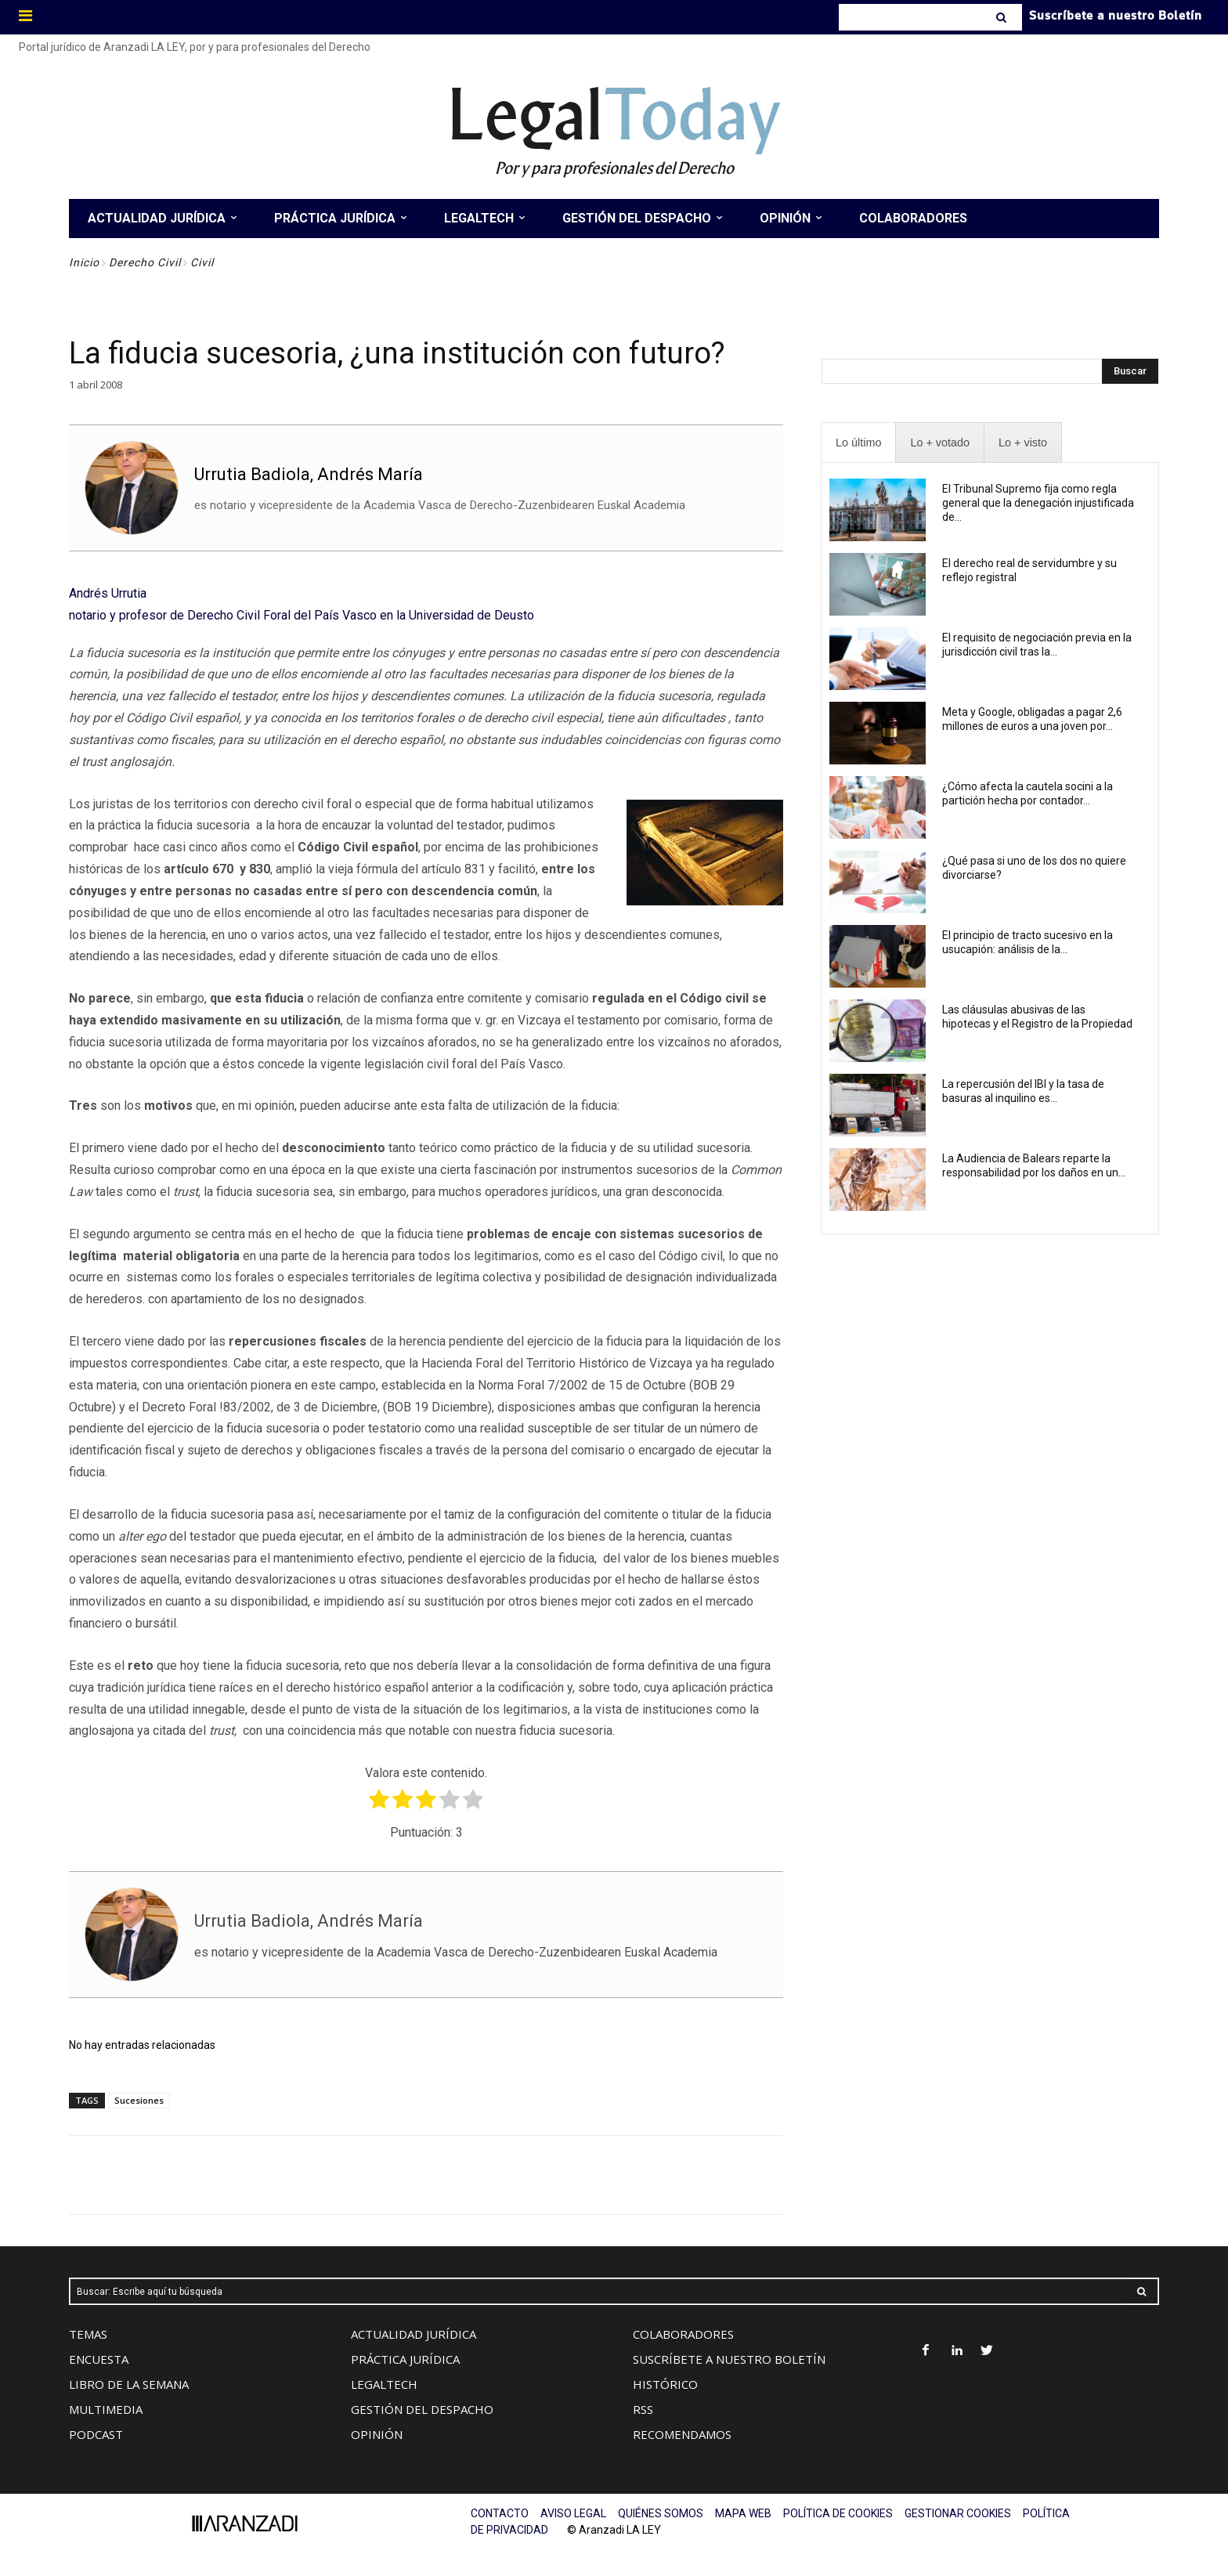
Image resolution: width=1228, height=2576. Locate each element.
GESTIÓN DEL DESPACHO (422, 2409)
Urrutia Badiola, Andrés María (308, 474)
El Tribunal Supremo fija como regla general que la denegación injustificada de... (1038, 502)
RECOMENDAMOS (682, 2434)
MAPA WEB (743, 2513)
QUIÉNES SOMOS (660, 2513)
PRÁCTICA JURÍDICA (405, 2359)
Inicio (84, 262)
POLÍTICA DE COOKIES (838, 2513)
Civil (202, 262)
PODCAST (96, 2434)
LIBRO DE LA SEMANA (129, 2384)
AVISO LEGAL (573, 2513)
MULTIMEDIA (106, 2409)
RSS (643, 2409)
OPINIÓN (377, 2434)
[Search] (1002, 17)
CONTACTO (500, 2513)
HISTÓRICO (665, 2384)
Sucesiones (139, 2100)
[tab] (858, 443)
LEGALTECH (384, 2384)
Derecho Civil (145, 262)
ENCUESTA (98, 2359)
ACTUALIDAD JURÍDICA (413, 2334)
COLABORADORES (683, 2334)
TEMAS (88, 2334)
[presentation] (858, 443)
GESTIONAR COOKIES (958, 2513)
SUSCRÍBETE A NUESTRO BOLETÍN (729, 2359)
